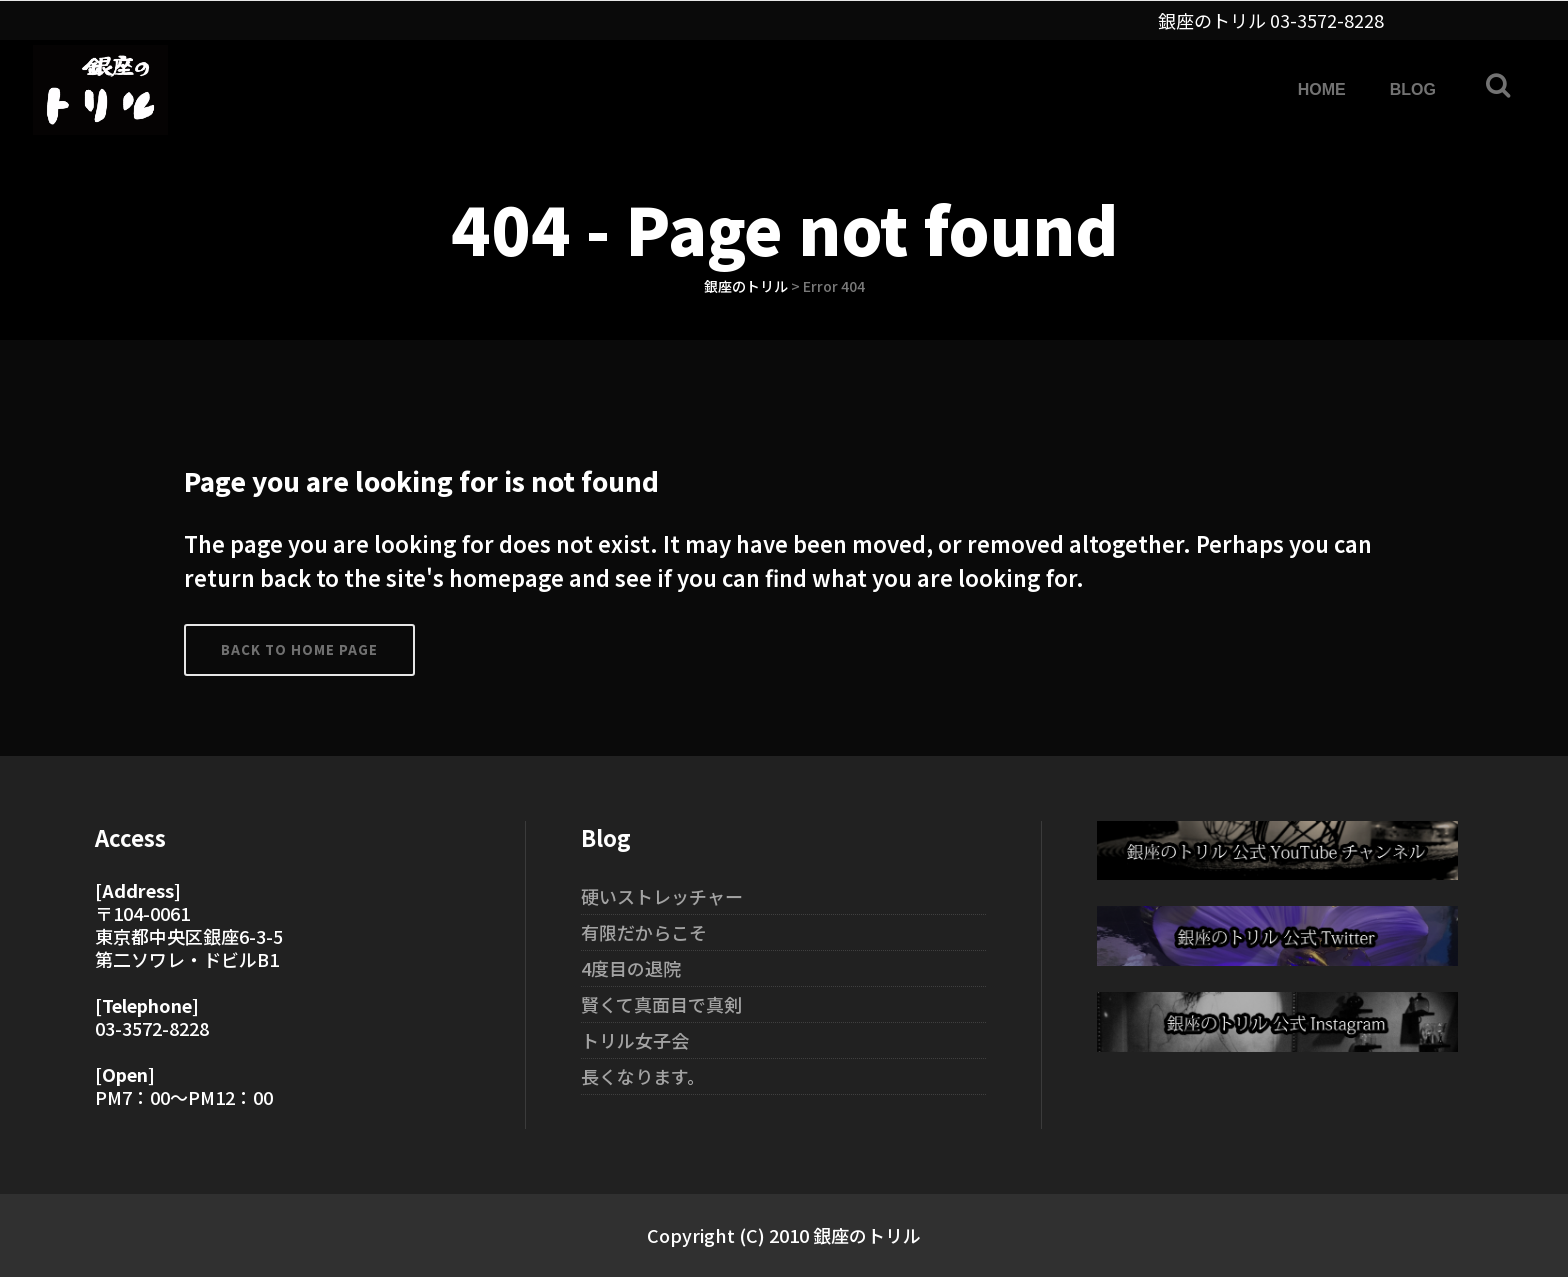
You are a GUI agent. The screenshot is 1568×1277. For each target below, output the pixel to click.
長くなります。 (643, 1076)
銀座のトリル (746, 286)
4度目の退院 (631, 968)
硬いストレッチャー (662, 896)
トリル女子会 (635, 1040)
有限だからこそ (644, 932)
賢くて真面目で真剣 (661, 1004)
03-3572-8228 (1327, 20)
